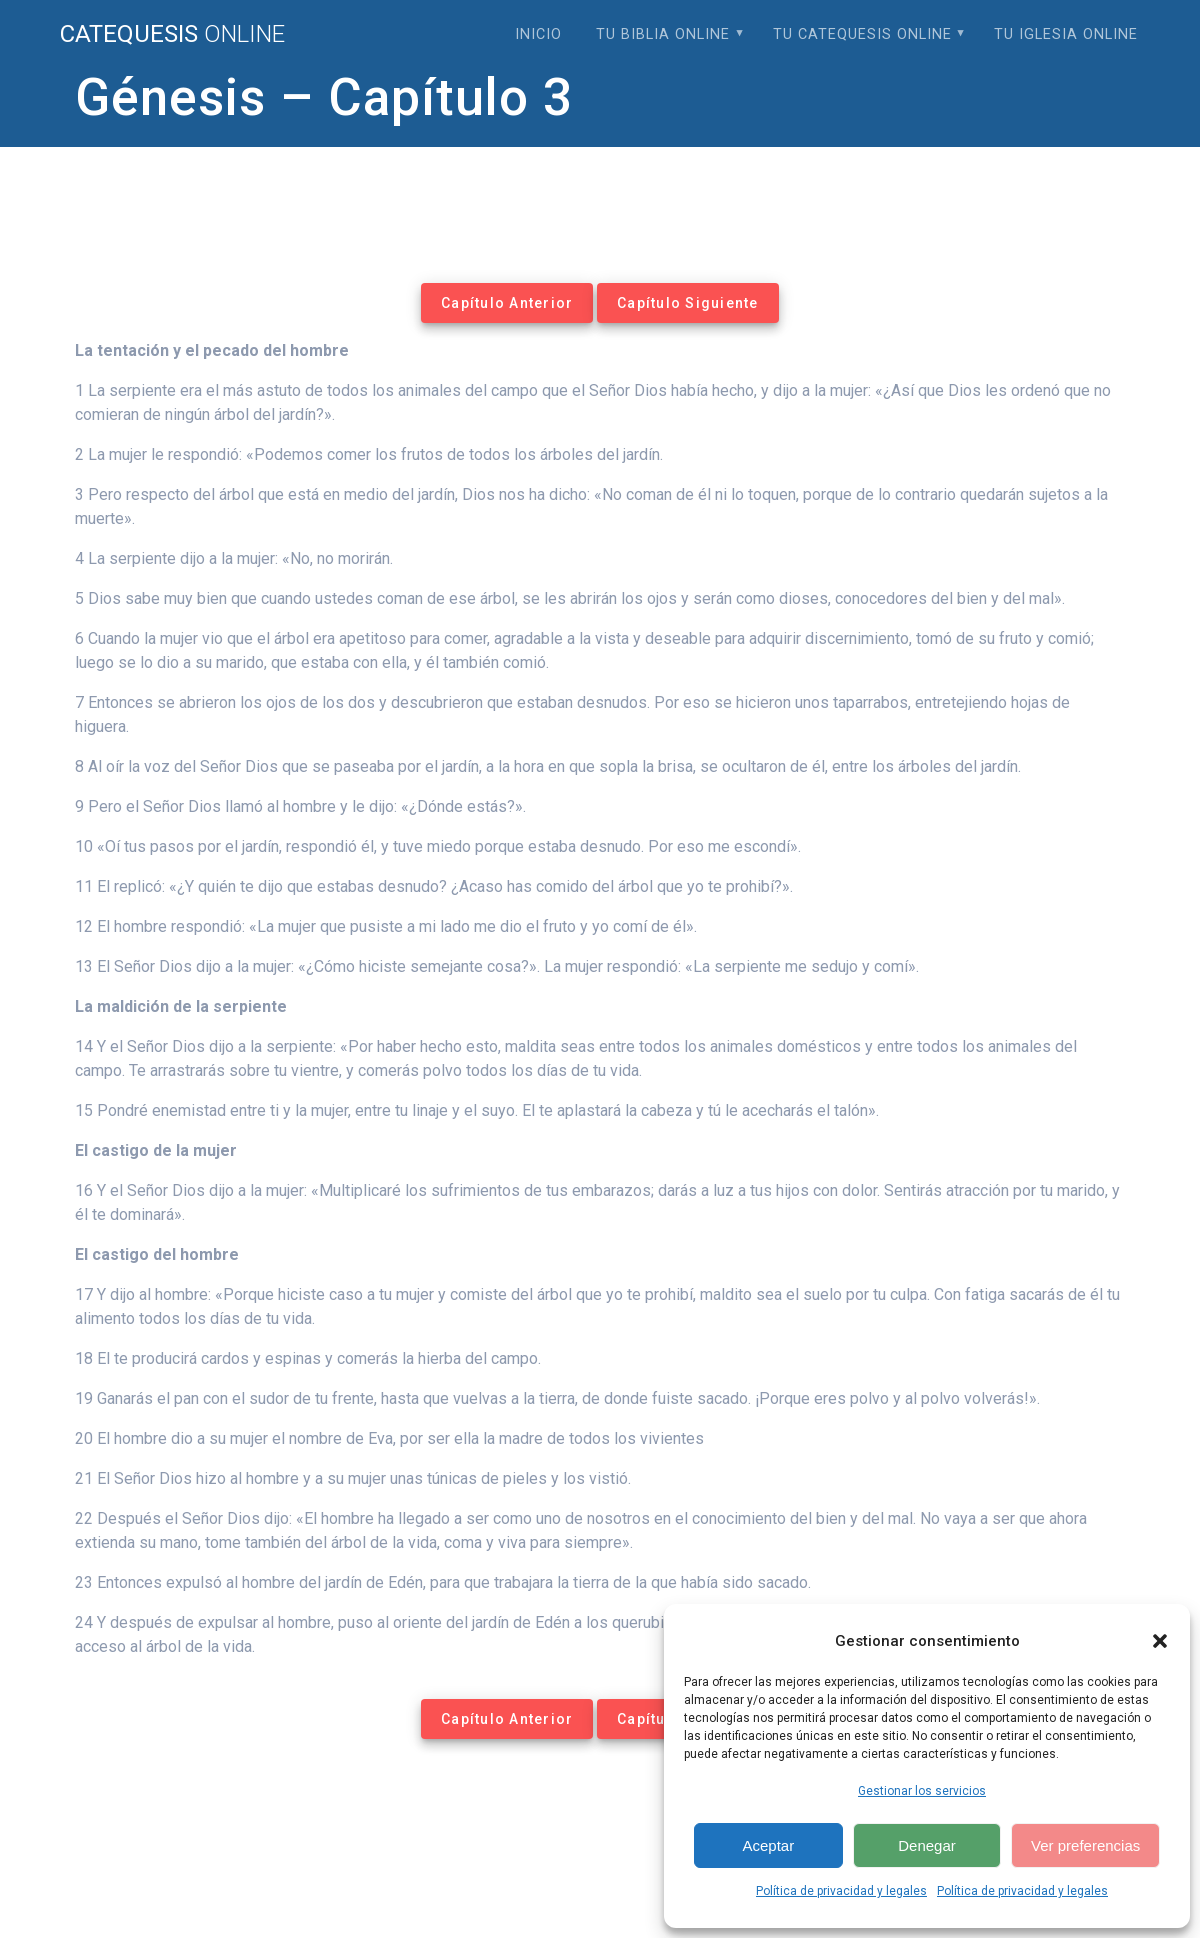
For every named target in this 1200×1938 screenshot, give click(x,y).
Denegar (927, 1845)
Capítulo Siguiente (688, 303)
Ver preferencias (1085, 1845)
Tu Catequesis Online (862, 34)
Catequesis (172, 34)
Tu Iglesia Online (1066, 34)
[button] (1160, 1641)
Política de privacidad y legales (841, 1891)
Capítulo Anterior (507, 303)
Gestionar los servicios (922, 1791)
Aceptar (768, 1845)
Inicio (538, 34)
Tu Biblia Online (663, 34)
